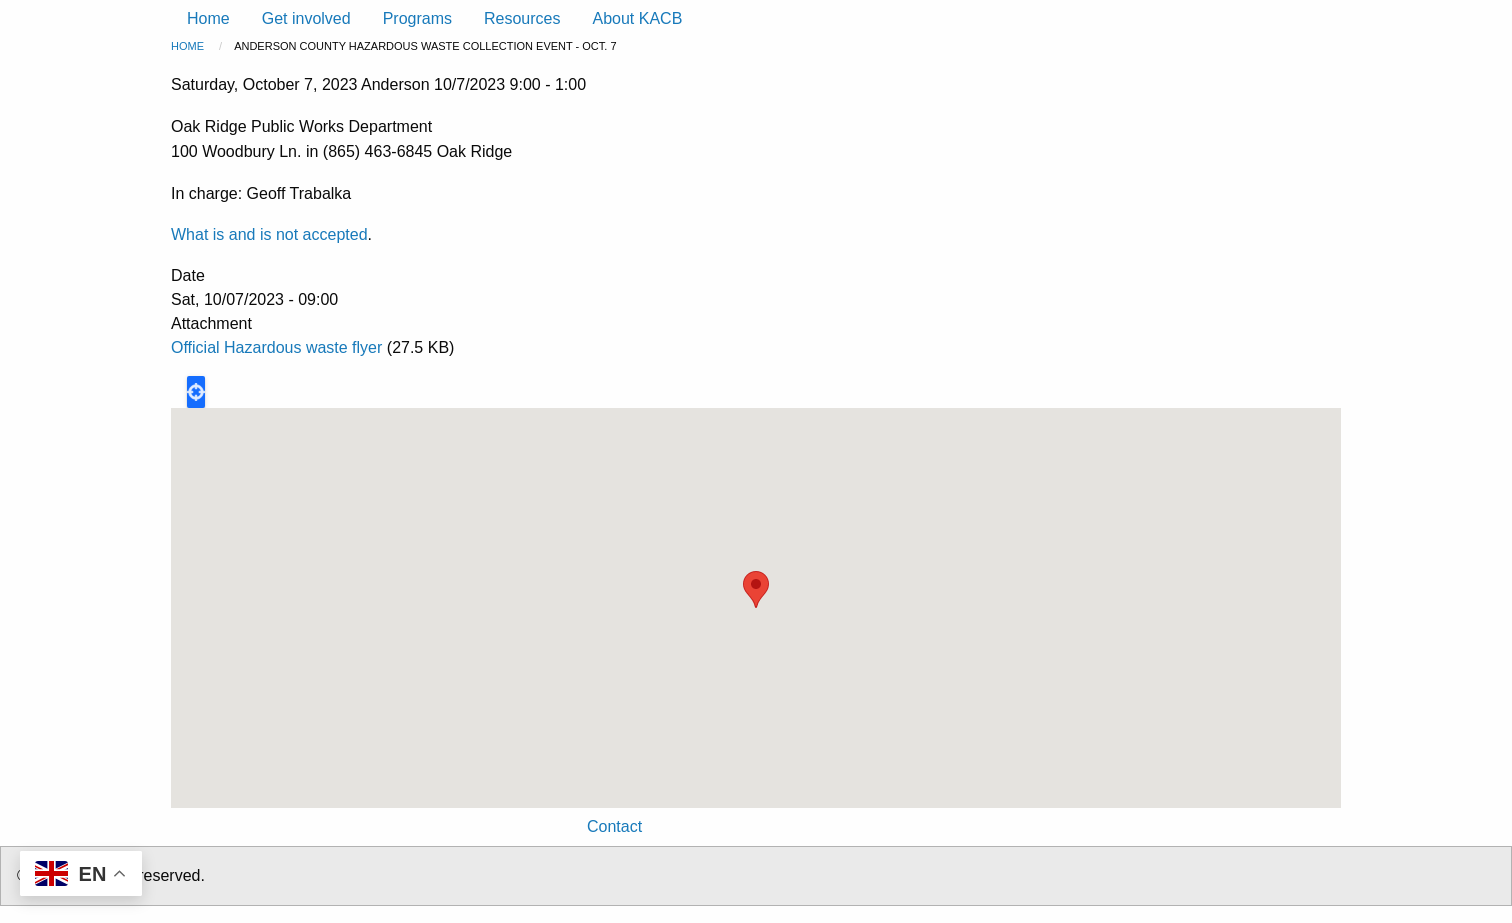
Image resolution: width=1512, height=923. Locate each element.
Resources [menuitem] (522, 18)
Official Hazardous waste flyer (276, 347)
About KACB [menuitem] (637, 18)
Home (187, 46)
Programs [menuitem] (417, 18)
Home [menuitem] (208, 18)
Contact (614, 826)
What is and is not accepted (269, 234)
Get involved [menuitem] (306, 18)
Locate (196, 392)
